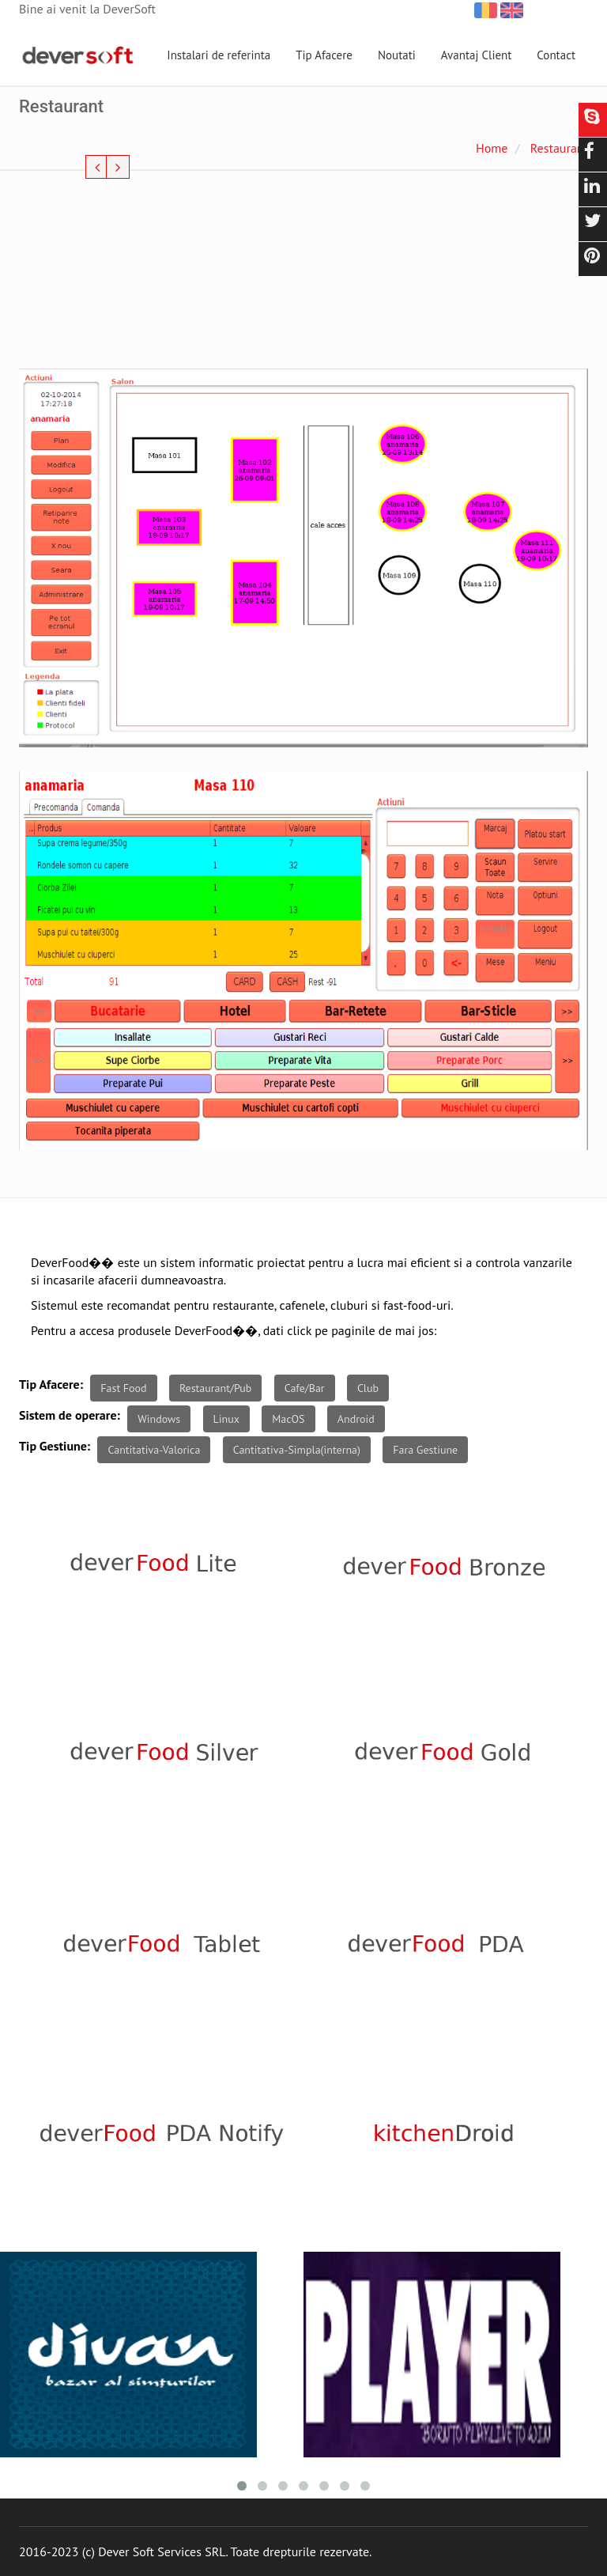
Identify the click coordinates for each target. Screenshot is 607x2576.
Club (368, 1388)
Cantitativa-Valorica (153, 1450)
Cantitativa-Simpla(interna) (296, 1450)
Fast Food (123, 1388)
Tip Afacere (324, 54)
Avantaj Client (476, 54)
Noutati (397, 54)
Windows (159, 1419)
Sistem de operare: (69, 1415)
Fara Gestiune (425, 1450)
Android (356, 1419)
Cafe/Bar (305, 1388)
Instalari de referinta (218, 54)
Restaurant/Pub (215, 1388)
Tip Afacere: (51, 1384)
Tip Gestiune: (54, 1446)
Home (491, 148)
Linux (226, 1419)
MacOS (288, 1419)
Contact (556, 54)
